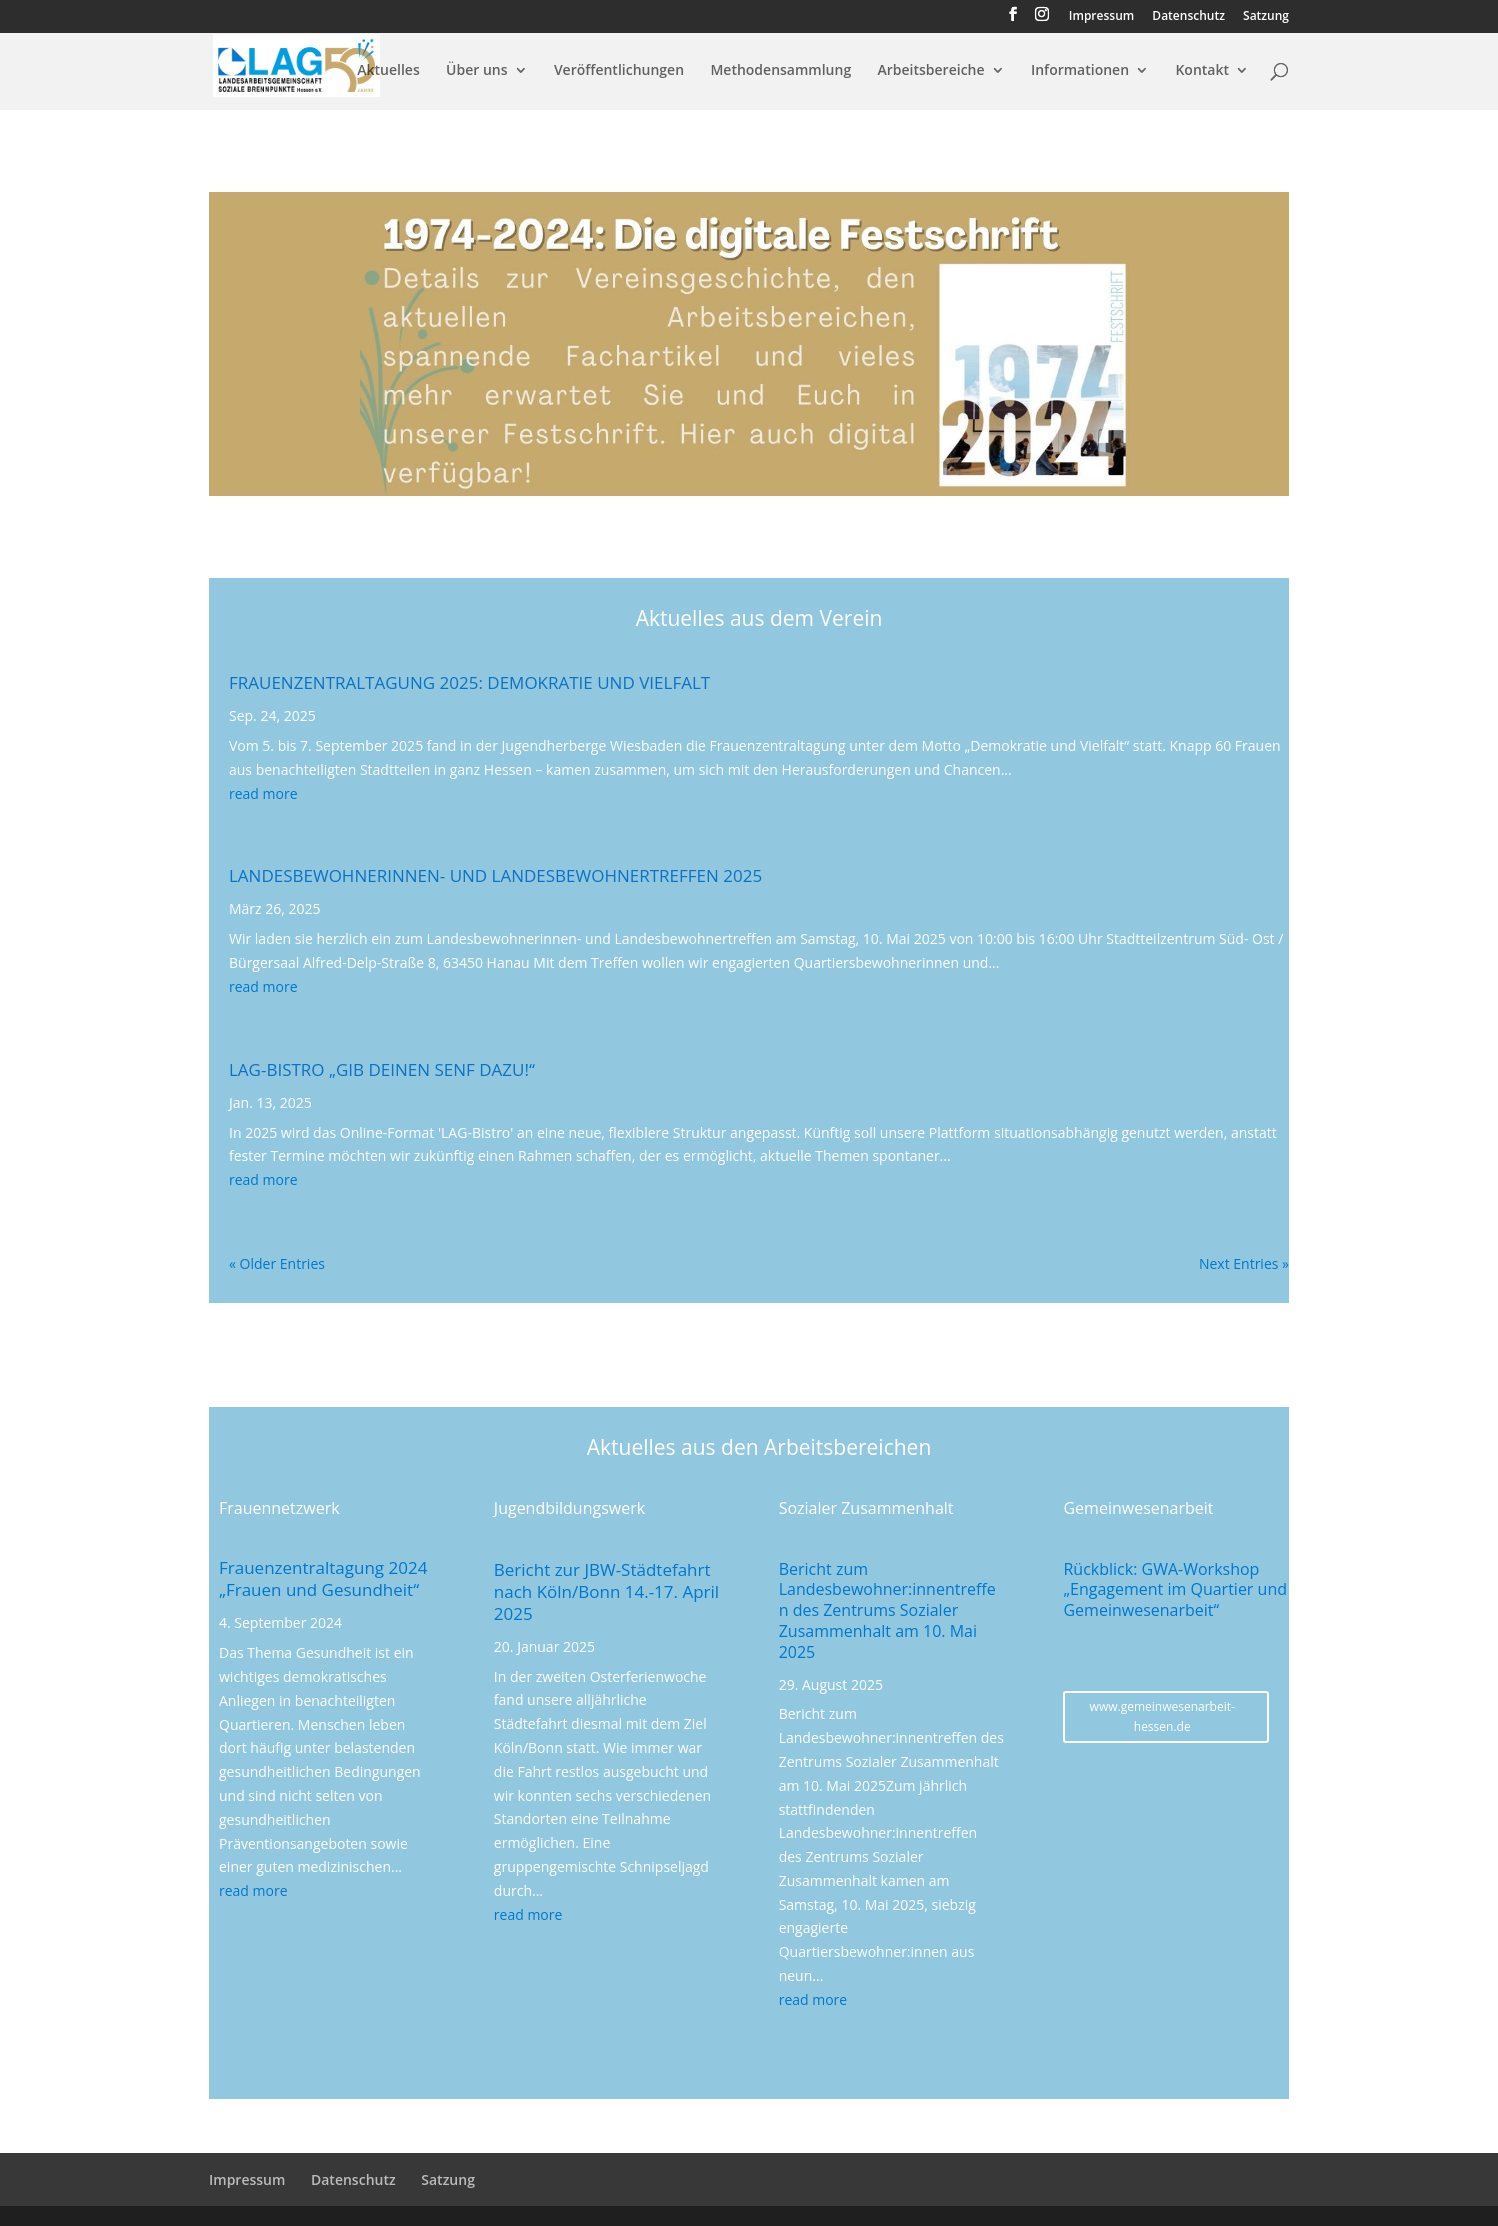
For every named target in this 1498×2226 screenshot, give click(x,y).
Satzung (1266, 17)
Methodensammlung (780, 71)
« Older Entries (277, 1263)
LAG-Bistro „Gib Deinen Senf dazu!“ (382, 1069)
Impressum (1101, 17)
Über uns (476, 71)
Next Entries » (1244, 1263)
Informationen (1080, 71)
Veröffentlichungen (619, 71)
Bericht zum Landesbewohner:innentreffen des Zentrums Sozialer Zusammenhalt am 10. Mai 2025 (887, 1610)
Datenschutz (1188, 17)
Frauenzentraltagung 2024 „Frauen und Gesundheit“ (323, 1578)
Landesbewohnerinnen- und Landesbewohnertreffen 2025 (495, 875)
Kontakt (1202, 71)
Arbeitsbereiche (931, 71)
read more (263, 793)
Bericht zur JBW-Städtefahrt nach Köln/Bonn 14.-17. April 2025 (606, 1591)
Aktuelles (388, 71)
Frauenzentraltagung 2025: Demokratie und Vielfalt (469, 682)
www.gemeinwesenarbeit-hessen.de (1162, 1716)
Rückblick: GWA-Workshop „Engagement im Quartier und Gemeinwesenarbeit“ (1175, 1590)
